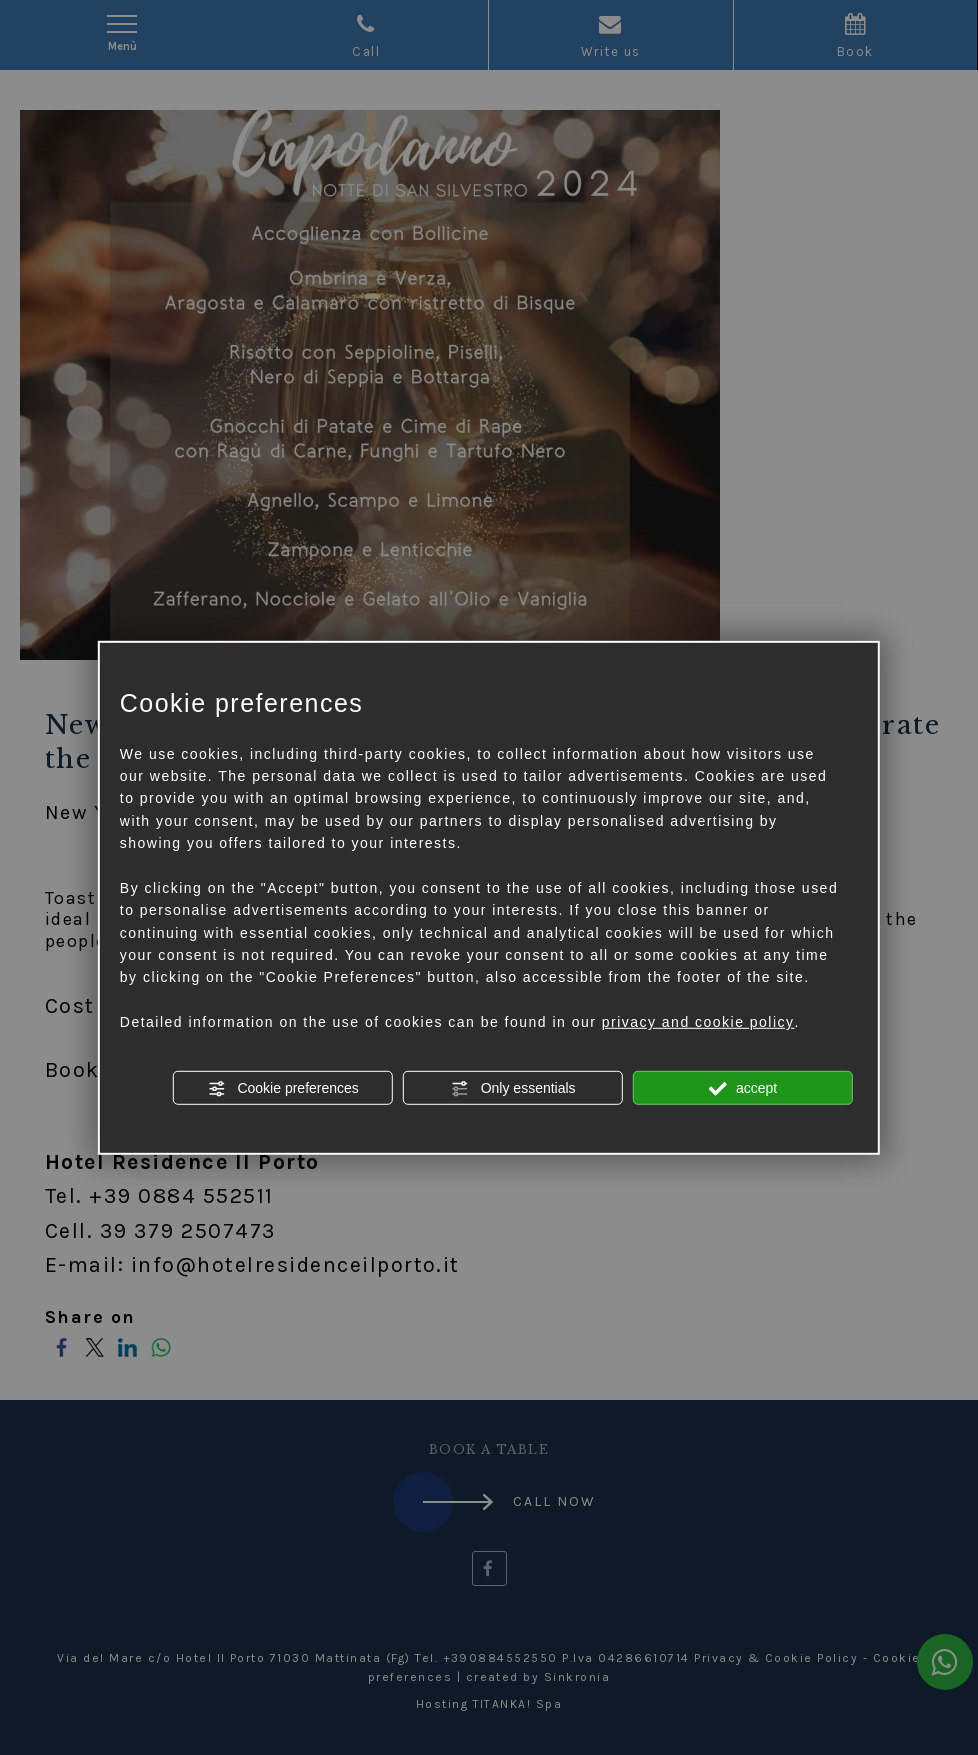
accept (743, 1088)
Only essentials (513, 1088)
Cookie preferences (283, 1088)
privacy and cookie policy (698, 1022)
